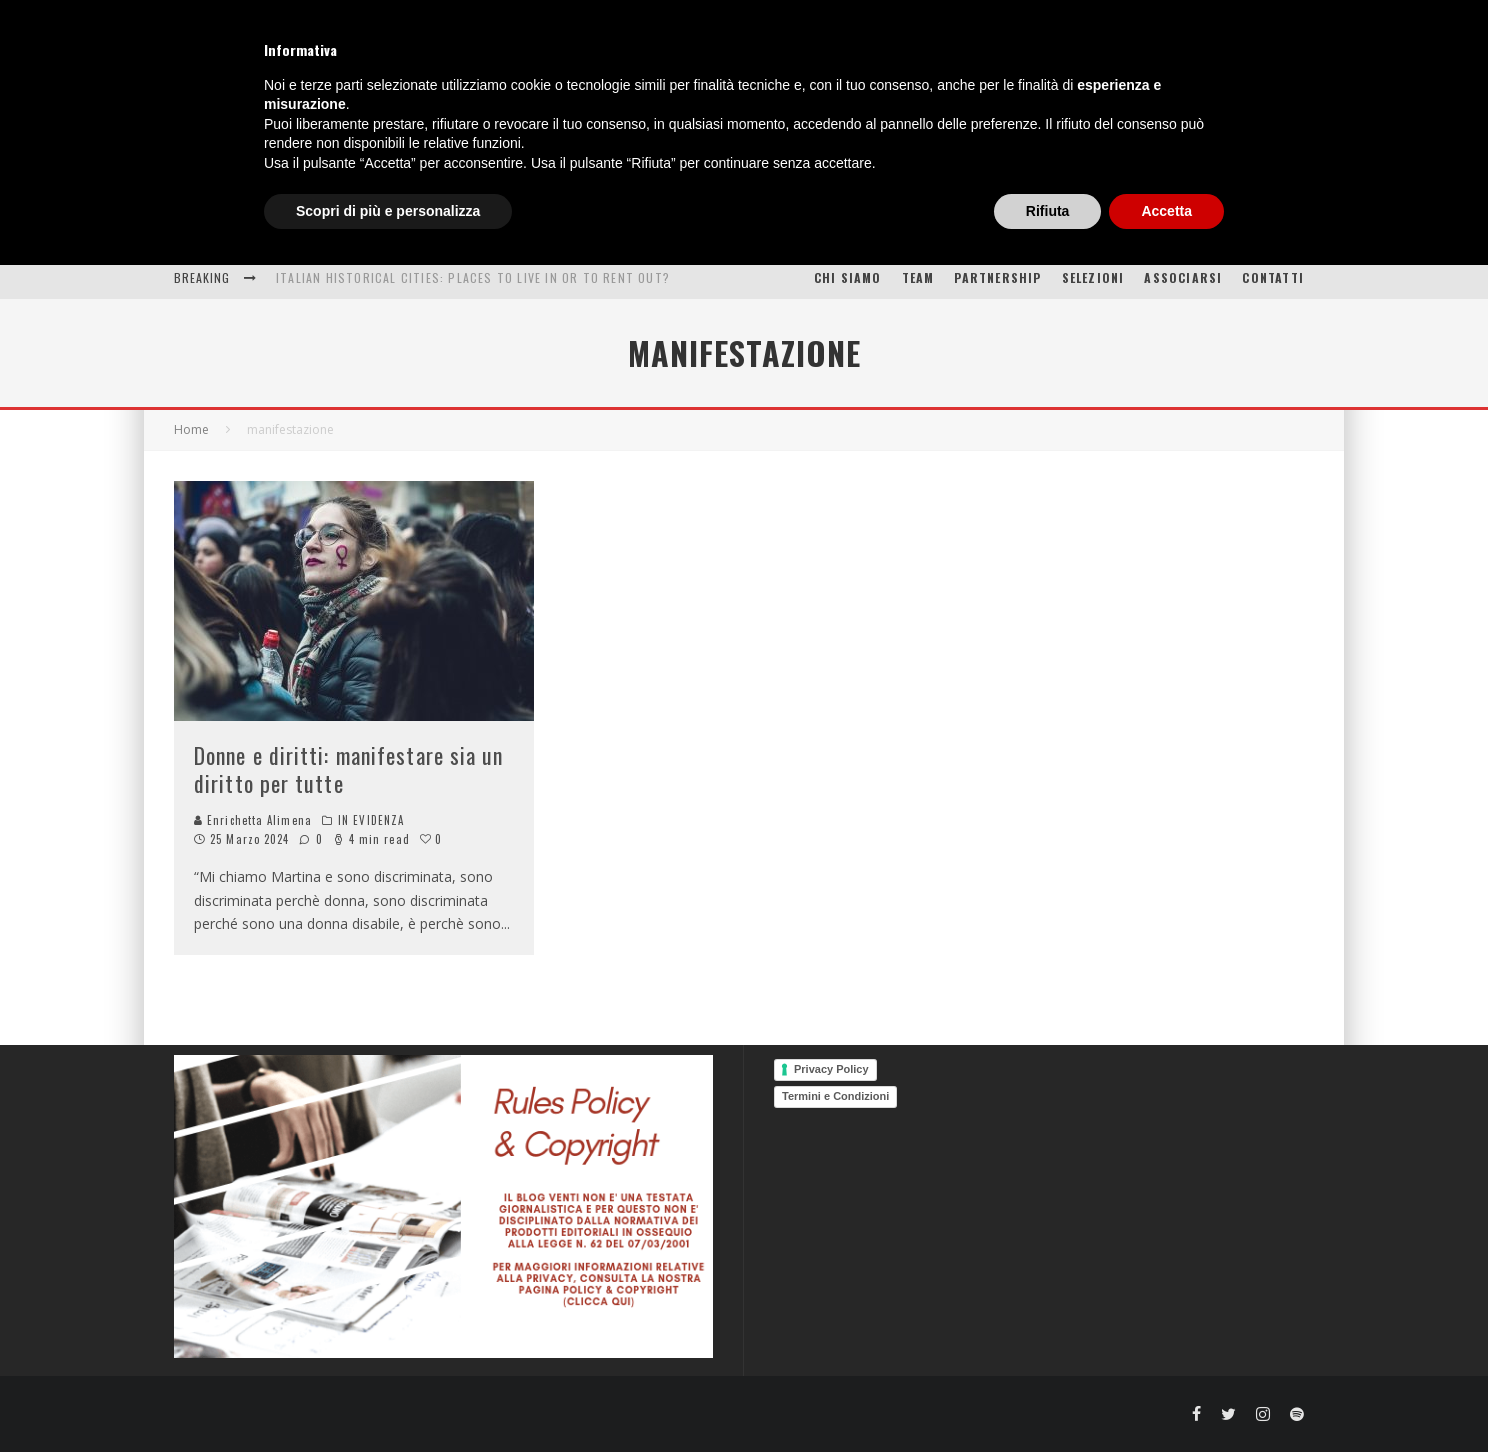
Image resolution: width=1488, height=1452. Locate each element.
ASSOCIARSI (1183, 277)
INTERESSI (541, 232)
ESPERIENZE (407, 232)
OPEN (807, 232)
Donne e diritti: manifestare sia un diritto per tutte (349, 769)
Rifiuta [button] (1048, 1397)
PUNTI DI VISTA (692, 232)
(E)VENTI (892, 232)
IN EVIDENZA (371, 820)
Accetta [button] (1166, 1397)
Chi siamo (848, 277)
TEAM (918, 277)
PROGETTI (997, 232)
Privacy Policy (831, 1069)
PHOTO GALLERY (1147, 232)
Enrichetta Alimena (253, 820)
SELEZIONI (1093, 277)
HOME (307, 232)
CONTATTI (1273, 277)
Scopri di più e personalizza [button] (388, 1397)
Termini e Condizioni (835, 1096)
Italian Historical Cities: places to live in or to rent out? (473, 277)
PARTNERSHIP (997, 277)
